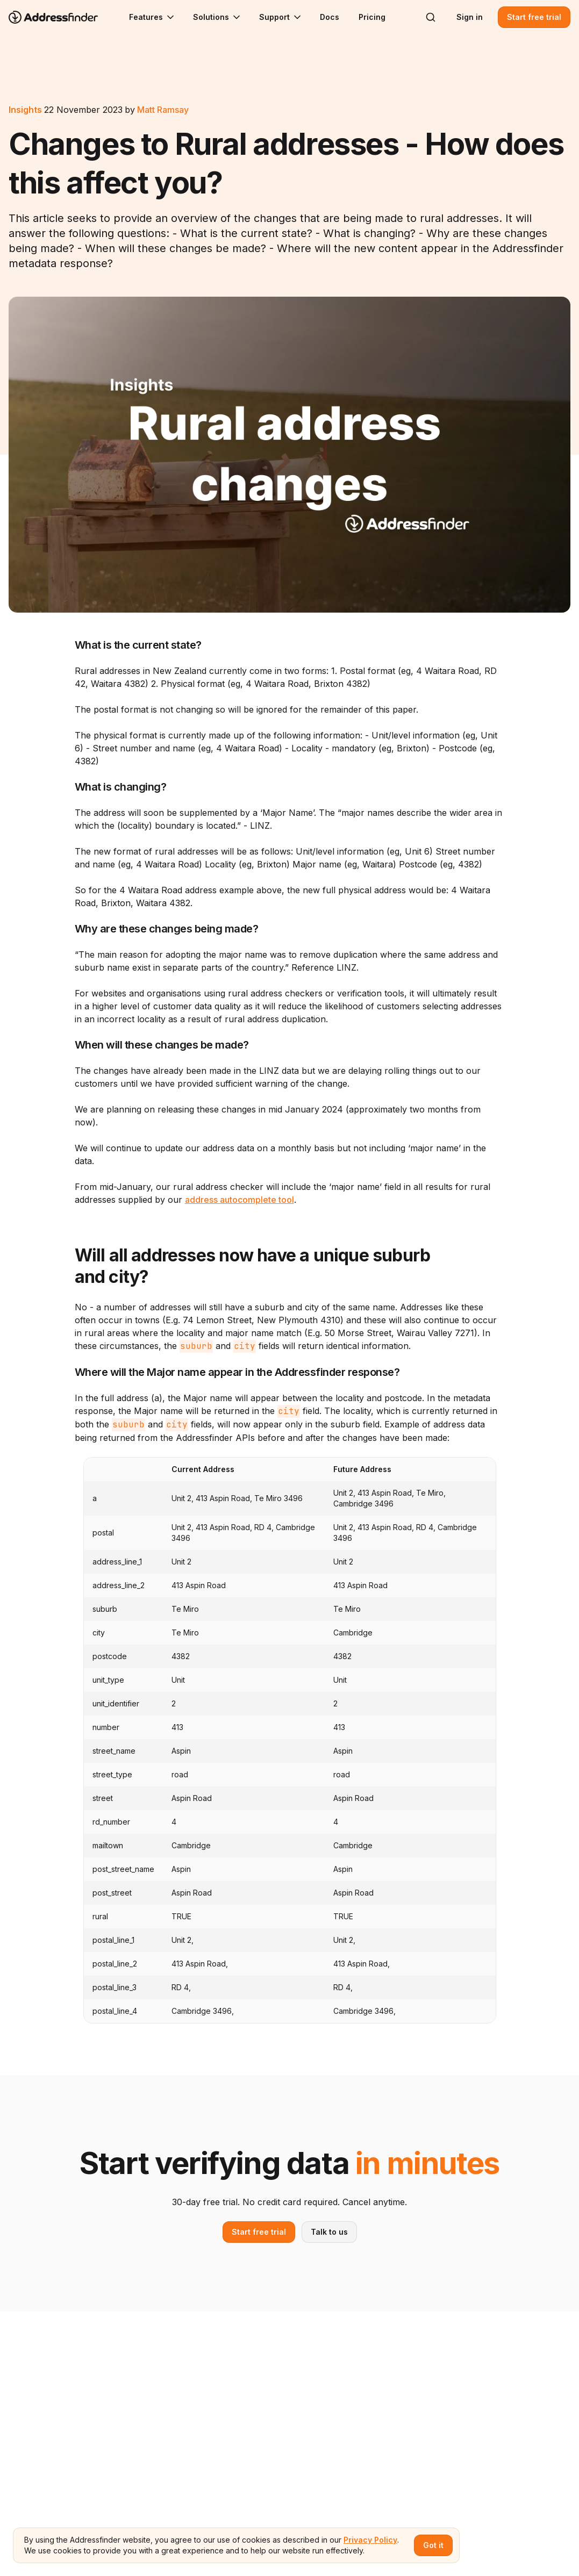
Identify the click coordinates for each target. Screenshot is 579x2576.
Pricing (372, 16)
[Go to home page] (60, 17)
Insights (25, 109)
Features (152, 17)
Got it (433, 2545)
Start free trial (534, 16)
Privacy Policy (370, 2539)
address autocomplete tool (239, 1199)
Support (281, 17)
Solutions (217, 17)
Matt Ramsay (163, 109)
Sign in (469, 16)
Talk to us (329, 2231)
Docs (329, 16)
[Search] (430, 17)
